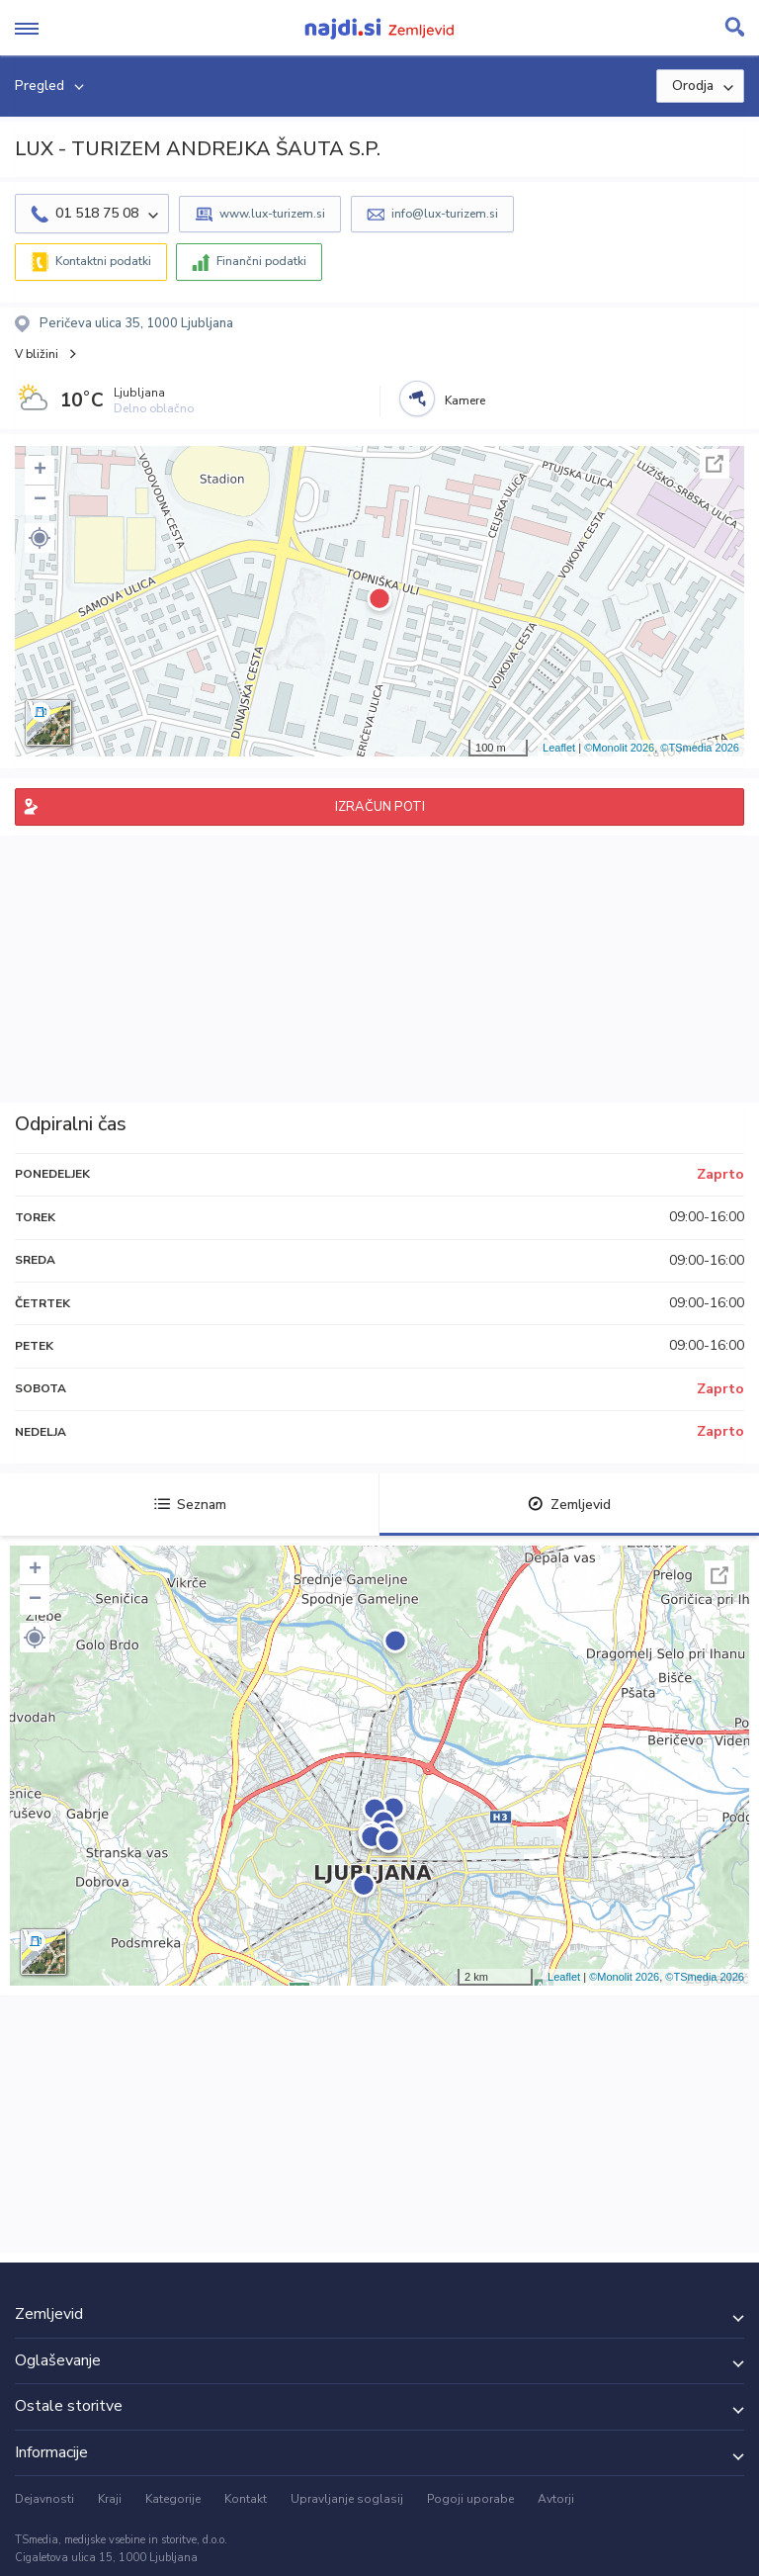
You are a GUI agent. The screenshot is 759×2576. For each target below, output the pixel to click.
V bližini (36, 354)
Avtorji (556, 2499)
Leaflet (559, 748)
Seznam (190, 1504)
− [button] (40, 500)
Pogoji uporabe (470, 2499)
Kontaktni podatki (103, 261)
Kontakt (245, 2499)
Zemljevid (569, 1504)
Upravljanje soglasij (347, 2499)
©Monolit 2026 (619, 748)
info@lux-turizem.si (444, 214)
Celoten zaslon (714, 464)
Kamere (465, 400)
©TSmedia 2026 (699, 748)
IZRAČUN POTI (380, 807)
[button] (39, 538)
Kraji (110, 2499)
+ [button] (40, 471)
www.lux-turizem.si (272, 214)
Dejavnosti (44, 2499)
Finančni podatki (261, 261)
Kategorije (173, 2499)
